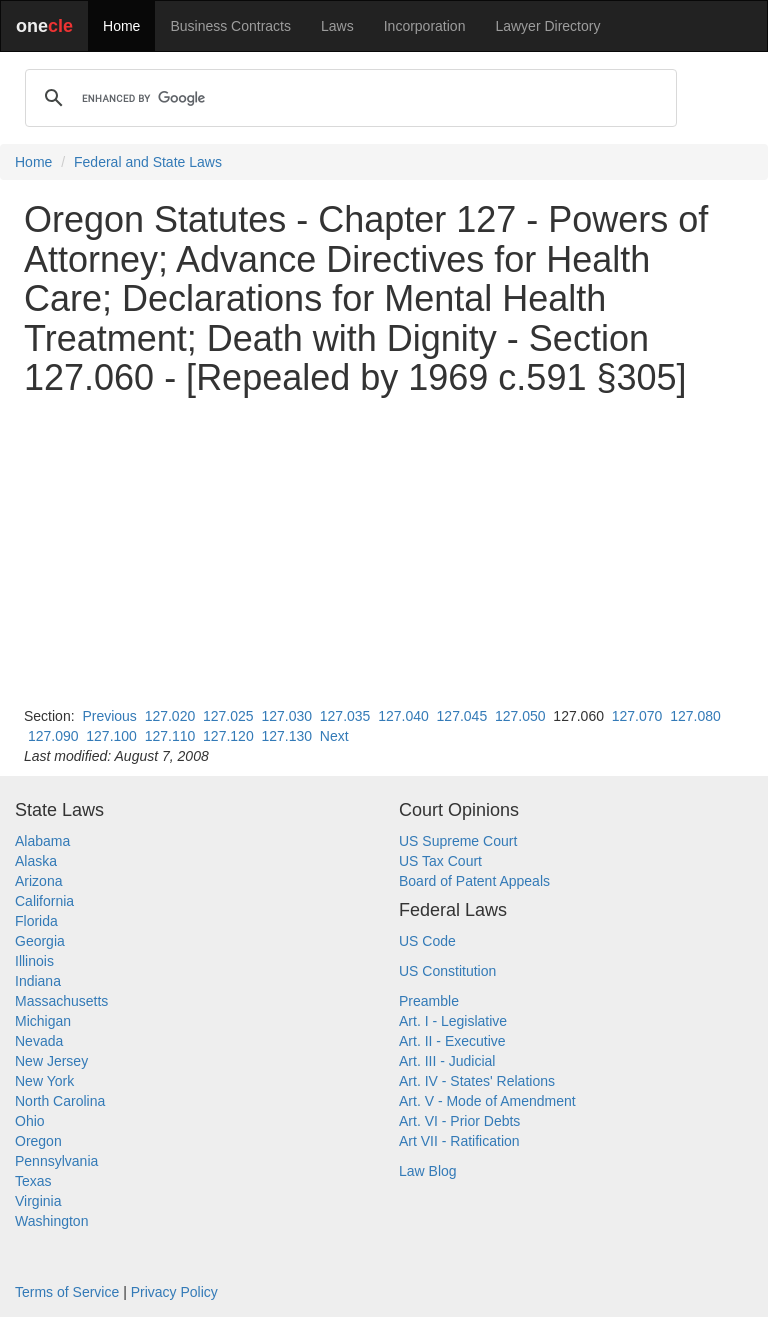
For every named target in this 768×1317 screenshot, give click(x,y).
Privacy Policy (174, 1292)
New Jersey (51, 1061)
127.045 (462, 716)
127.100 (111, 736)
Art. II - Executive (452, 1041)
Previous (109, 716)
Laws (337, 26)
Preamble (429, 1001)
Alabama (42, 841)
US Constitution (447, 971)
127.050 (520, 716)
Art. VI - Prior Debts (459, 1121)
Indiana (38, 981)
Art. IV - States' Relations (477, 1081)
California (44, 901)
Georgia (40, 941)
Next (334, 736)
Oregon (38, 1141)
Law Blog (428, 1171)
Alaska (36, 861)
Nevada (39, 1041)
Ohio (30, 1121)
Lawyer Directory (547, 26)
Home (121, 26)
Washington (51, 1221)
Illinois (34, 961)
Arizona (38, 881)
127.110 (170, 736)
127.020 (170, 716)
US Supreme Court (458, 841)
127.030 (286, 716)
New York (44, 1081)
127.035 (345, 716)
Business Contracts (230, 26)
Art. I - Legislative (453, 1021)
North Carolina (60, 1101)
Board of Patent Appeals (474, 881)
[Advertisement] (384, 552)
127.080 (695, 716)
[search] (348, 98)
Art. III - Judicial (447, 1061)
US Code (427, 941)
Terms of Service (67, 1292)
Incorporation (425, 26)
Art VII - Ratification (459, 1141)
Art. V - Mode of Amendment (487, 1101)
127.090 (53, 736)
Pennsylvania (56, 1161)
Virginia (38, 1201)
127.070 (637, 716)
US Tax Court (440, 861)
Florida (36, 921)
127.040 (403, 716)
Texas (33, 1181)
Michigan (43, 1021)
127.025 (228, 716)
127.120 (228, 736)
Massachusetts (61, 1001)
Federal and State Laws (148, 162)
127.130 (286, 736)
